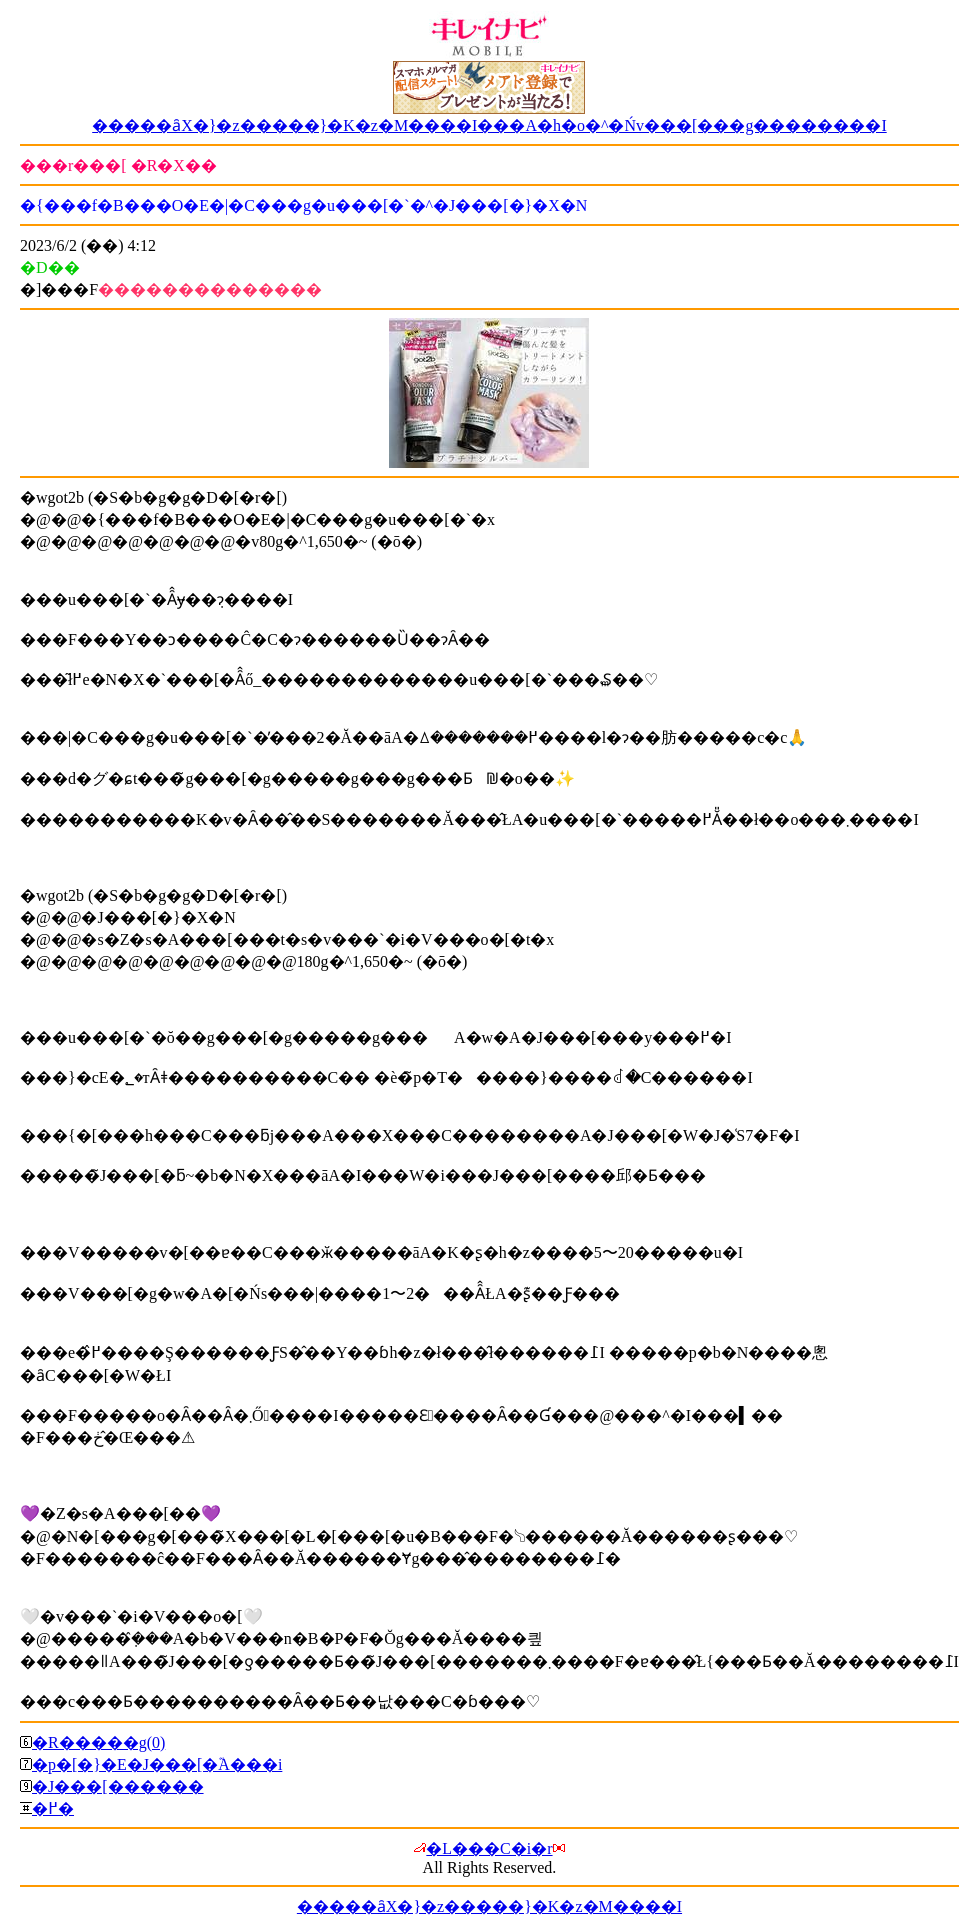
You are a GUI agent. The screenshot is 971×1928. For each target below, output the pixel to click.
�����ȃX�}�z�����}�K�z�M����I (489, 1906)
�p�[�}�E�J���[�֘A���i (157, 1764)
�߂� (53, 1808)
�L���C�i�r (489, 1848)
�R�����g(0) (98, 1742)
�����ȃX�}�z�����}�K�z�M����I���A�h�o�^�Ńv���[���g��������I (489, 125)
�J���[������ (118, 1786)
